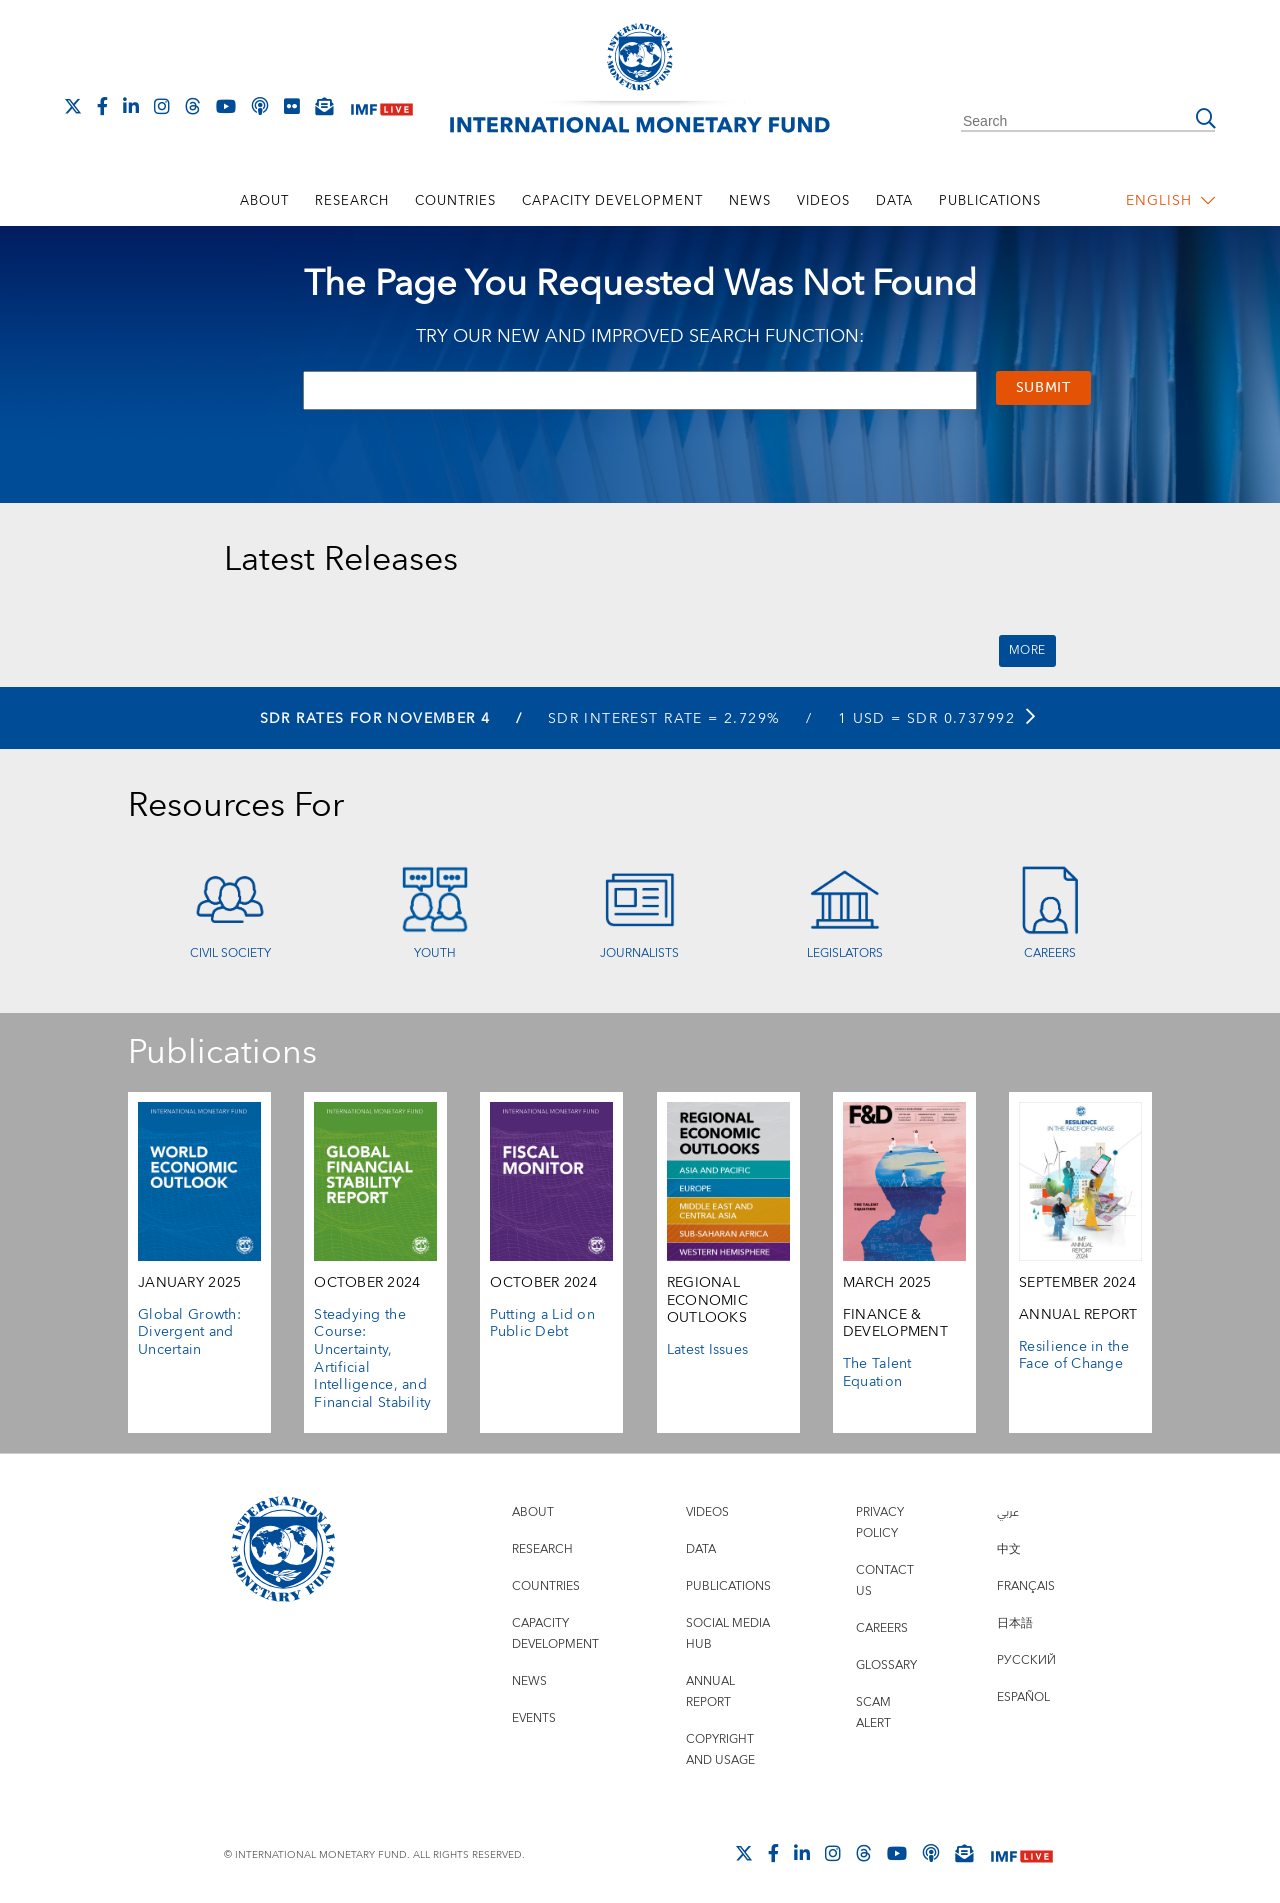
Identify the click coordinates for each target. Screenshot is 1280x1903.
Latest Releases (341, 560)
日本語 (1015, 1623)
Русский (1026, 1660)
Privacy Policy (880, 1523)
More (1027, 650)
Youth (435, 953)
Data (894, 201)
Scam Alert (873, 1713)
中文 (1009, 1549)
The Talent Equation (877, 1373)
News (750, 201)
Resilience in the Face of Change (1074, 1356)
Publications (990, 201)
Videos (823, 201)
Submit (1043, 388)
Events (534, 1718)
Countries (455, 201)
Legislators (845, 953)
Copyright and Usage (720, 1750)
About (264, 201)
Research (352, 201)
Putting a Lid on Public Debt (542, 1324)
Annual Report (710, 1692)
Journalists (639, 953)
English (1171, 201)
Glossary (886, 1665)
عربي (1008, 1512)
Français (1026, 1586)
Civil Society (230, 953)
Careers (1050, 953)
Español (1023, 1697)
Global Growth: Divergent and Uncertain (189, 1332)
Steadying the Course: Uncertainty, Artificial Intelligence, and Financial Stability (372, 1359)
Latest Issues (708, 1350)
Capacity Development (612, 201)
